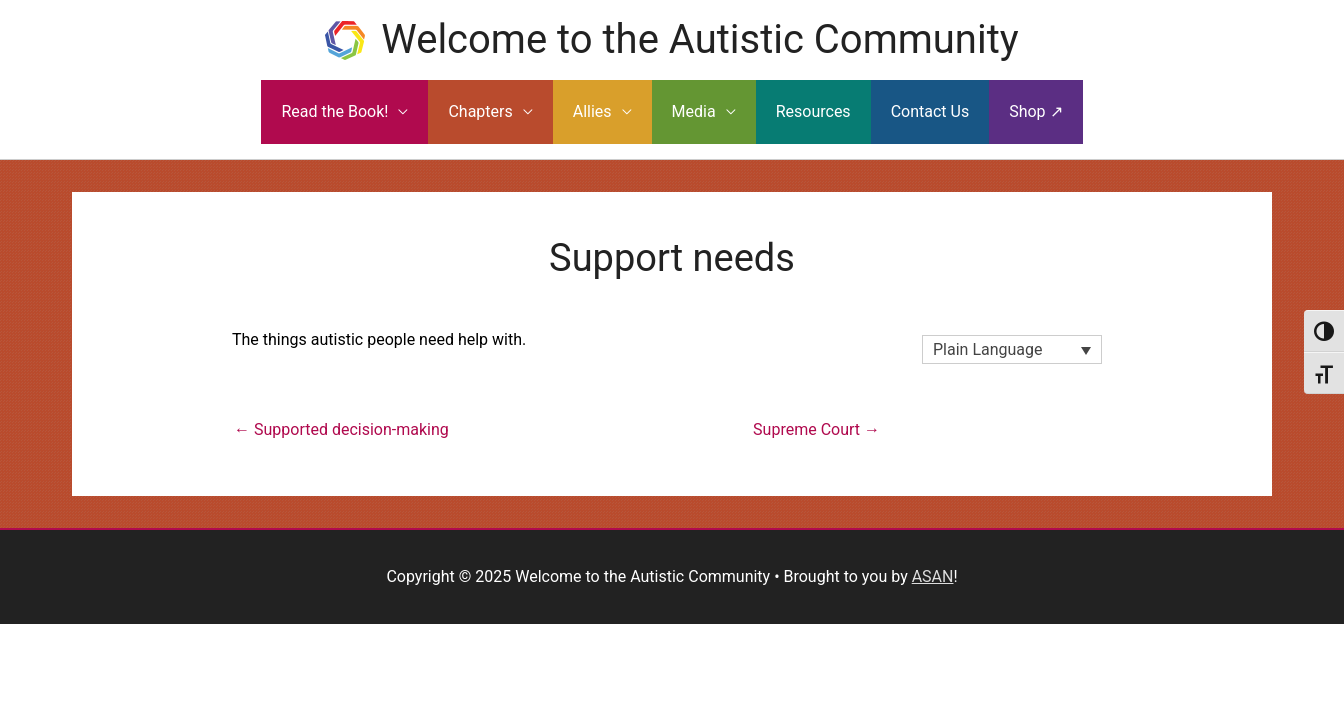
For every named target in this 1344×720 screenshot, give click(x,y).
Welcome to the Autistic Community (699, 39)
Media (694, 111)
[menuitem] (1012, 349)
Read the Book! (334, 111)
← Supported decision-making (341, 429)
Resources (813, 111)
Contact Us (930, 111)
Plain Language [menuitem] (988, 349)
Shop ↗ (1035, 111)
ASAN (933, 576)
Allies (592, 111)
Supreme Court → (816, 429)
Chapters (480, 111)
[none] (1012, 349)
